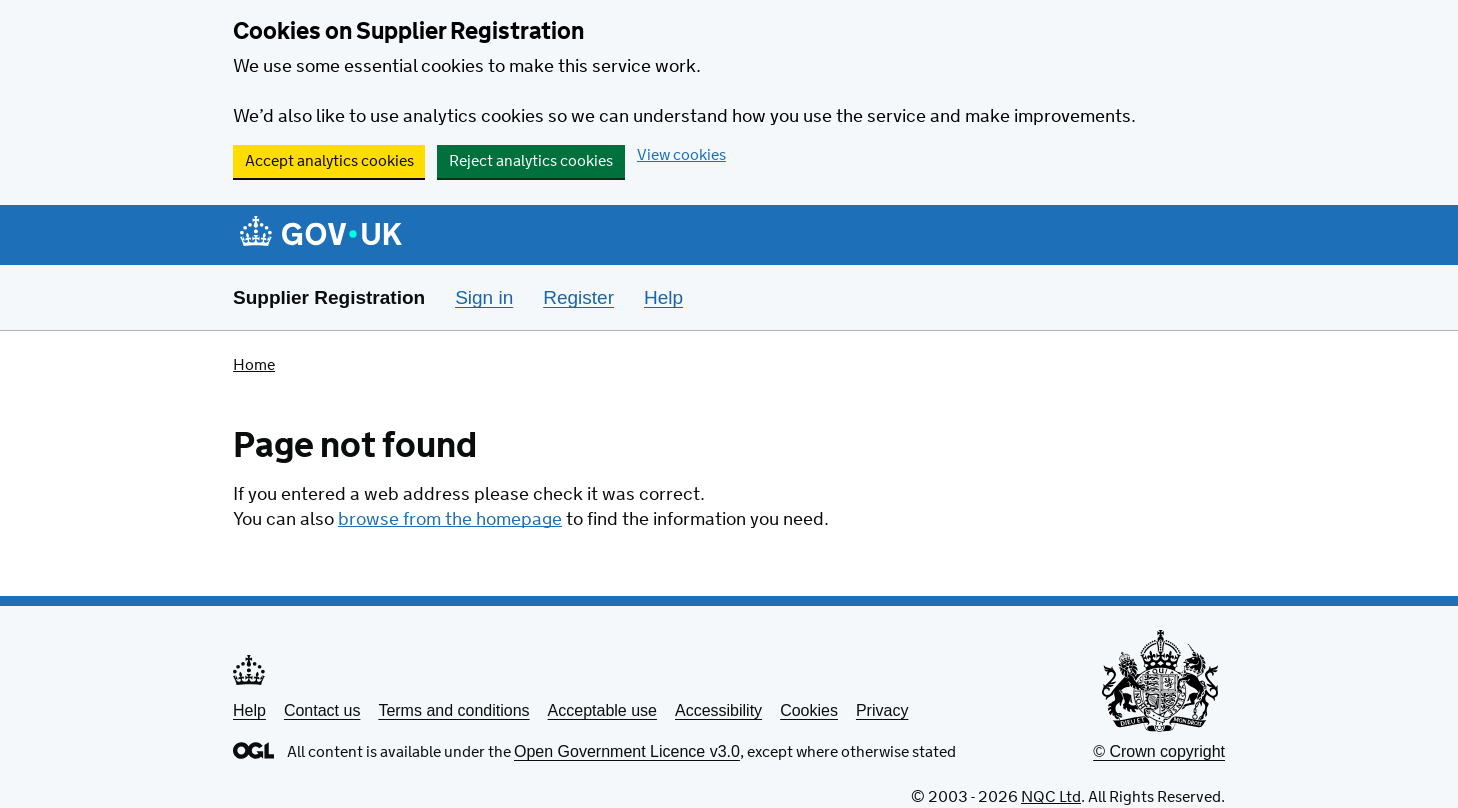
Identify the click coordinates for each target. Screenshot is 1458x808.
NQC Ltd (1051, 797)
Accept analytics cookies (329, 161)
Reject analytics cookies (531, 161)
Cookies (809, 710)
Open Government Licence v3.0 (627, 751)
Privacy (882, 710)
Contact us (322, 710)
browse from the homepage (450, 520)
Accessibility (718, 710)
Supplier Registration (329, 297)
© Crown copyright (1159, 751)
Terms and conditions (453, 710)
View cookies (681, 155)
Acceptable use (602, 710)
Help (249, 710)
